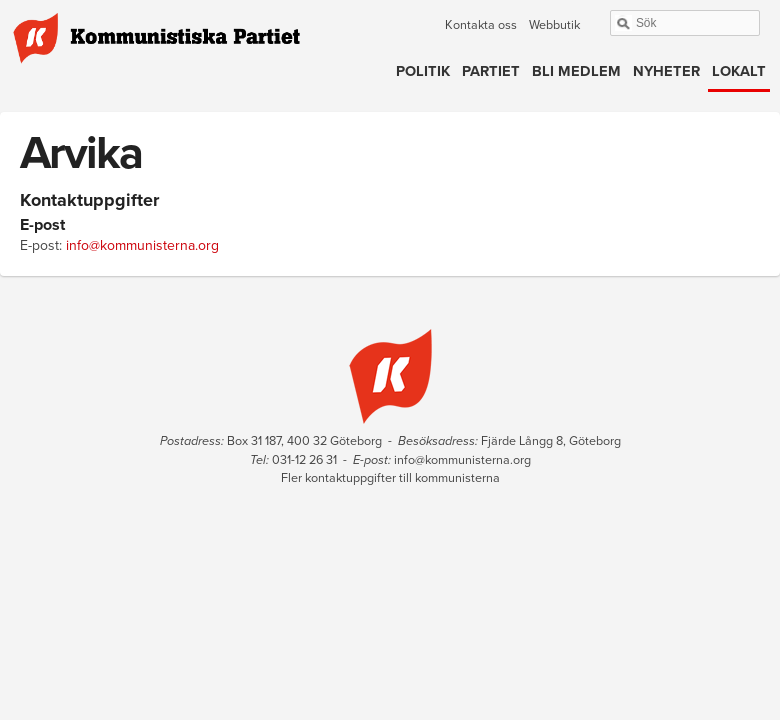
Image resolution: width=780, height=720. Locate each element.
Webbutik (554, 25)
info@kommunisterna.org (142, 245)
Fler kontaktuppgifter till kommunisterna (390, 478)
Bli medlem (576, 71)
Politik (423, 71)
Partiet (491, 71)
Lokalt (739, 71)
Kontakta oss (481, 25)
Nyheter (666, 71)
